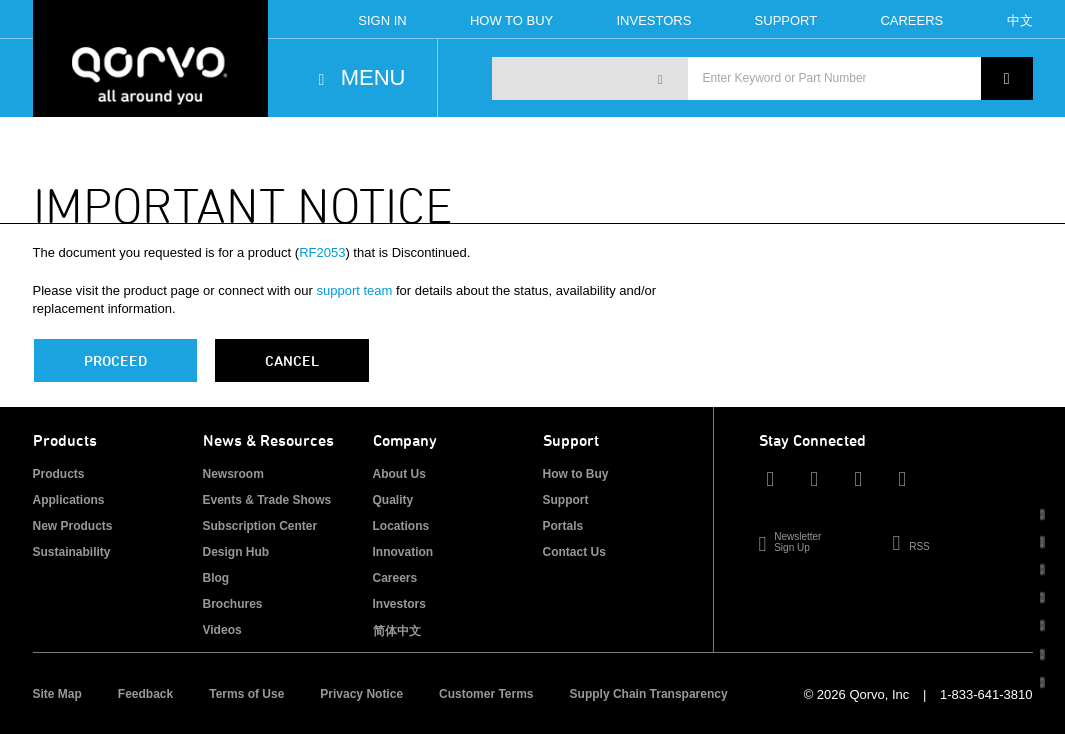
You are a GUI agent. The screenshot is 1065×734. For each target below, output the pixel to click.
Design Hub (236, 552)
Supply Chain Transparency (649, 694)
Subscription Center (260, 526)
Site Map (57, 694)
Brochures (233, 604)
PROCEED (115, 360)
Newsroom (233, 474)
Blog (216, 578)
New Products (73, 526)
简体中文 (397, 631)
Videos (222, 630)
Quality (393, 500)
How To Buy (511, 20)
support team (355, 290)
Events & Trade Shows (267, 500)
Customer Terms (486, 694)
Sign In (382, 20)
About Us (399, 474)
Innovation (403, 552)
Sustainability (72, 552)
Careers (911, 20)
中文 (1020, 20)
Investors (653, 20)
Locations (401, 526)
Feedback (145, 694)
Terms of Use (246, 694)
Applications (69, 500)
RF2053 (322, 252)
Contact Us (574, 552)
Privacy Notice (361, 694)
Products (59, 474)
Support (786, 20)
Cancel (292, 360)
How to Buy (576, 474)
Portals (563, 526)
